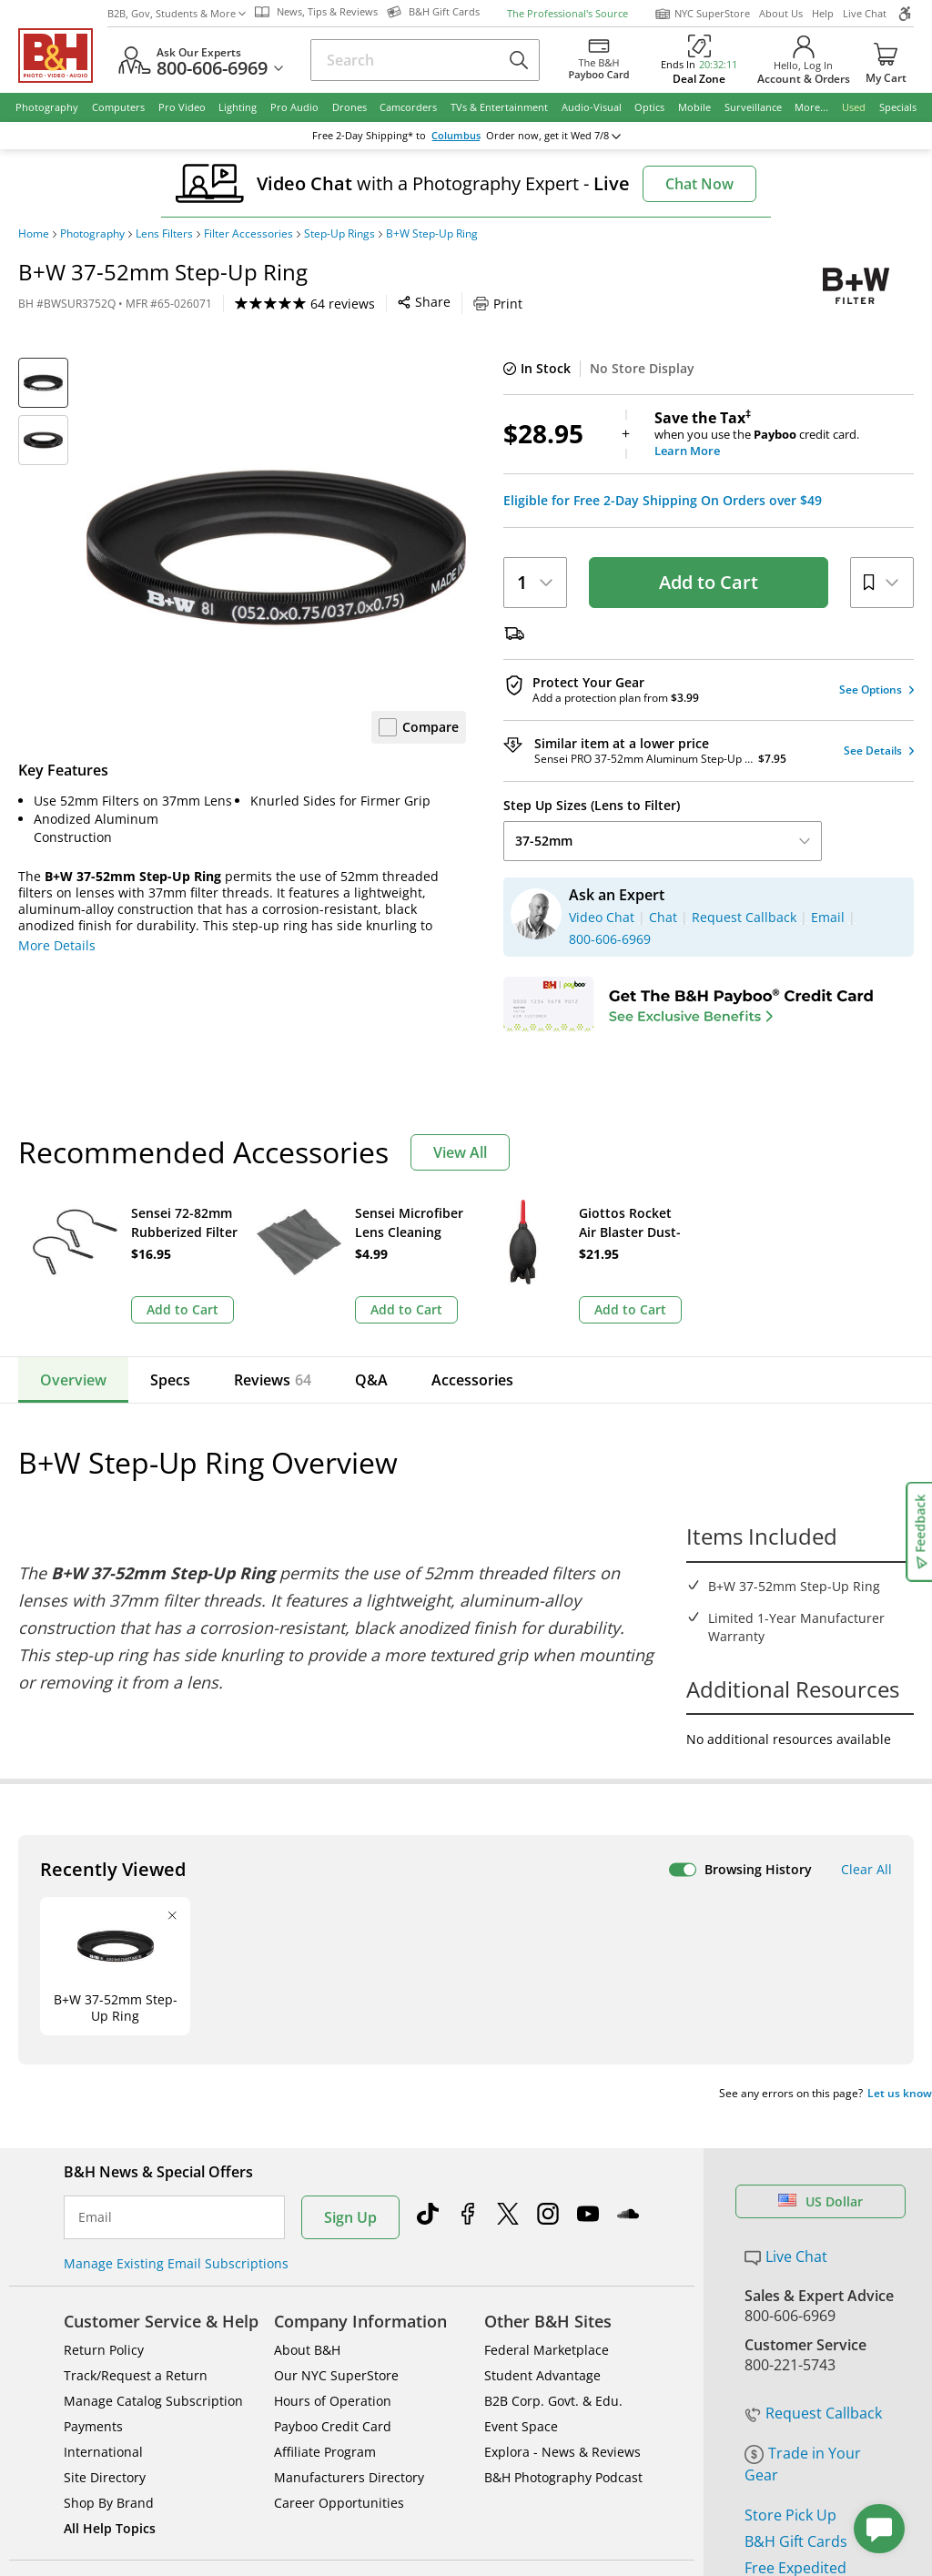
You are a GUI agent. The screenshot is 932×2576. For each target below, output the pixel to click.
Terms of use (476, 2405)
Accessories (472, 1380)
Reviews (272, 1380)
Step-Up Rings (339, 233)
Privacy (570, 2405)
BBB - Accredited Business (109, 2344)
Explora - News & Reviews (562, 2172)
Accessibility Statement (803, 2412)
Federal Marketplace (546, 2070)
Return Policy (104, 2070)
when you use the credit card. (784, 434)
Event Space (521, 2146)
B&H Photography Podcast (563, 2197)
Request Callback (813, 2134)
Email (95, 1938)
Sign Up (350, 1938)
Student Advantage (542, 2095)
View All (460, 1152)
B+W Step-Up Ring (432, 233)
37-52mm (662, 840)
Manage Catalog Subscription (153, 2121)
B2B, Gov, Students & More (176, 13)
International (103, 2172)
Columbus (456, 135)
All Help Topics (110, 2248)
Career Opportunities (339, 2223)
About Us (781, 13)
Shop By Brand (109, 2223)
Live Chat (864, 13)
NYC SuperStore (702, 13)
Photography (92, 233)
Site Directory (105, 2197)
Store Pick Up (790, 2236)
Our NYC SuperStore (336, 2095)
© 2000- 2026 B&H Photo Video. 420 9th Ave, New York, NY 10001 (230, 2411)
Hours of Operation (332, 2121)
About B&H (307, 2070)
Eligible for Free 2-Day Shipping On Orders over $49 (662, 500)
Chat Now (699, 184)
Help (823, 13)
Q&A (371, 1380)
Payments (93, 2146)
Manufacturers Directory (349, 2197)
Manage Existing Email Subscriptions (176, 1984)
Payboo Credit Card (332, 2146)
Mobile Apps (643, 2347)
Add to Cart (708, 582)
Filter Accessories (248, 233)
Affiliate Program (325, 2172)
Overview (73, 1380)
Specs (170, 1380)
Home (33, 233)
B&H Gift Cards (796, 2262)
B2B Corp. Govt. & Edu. (553, 2121)
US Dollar (820, 1922)
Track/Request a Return (136, 2095)
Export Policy (662, 2405)
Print (497, 303)
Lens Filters (164, 233)
